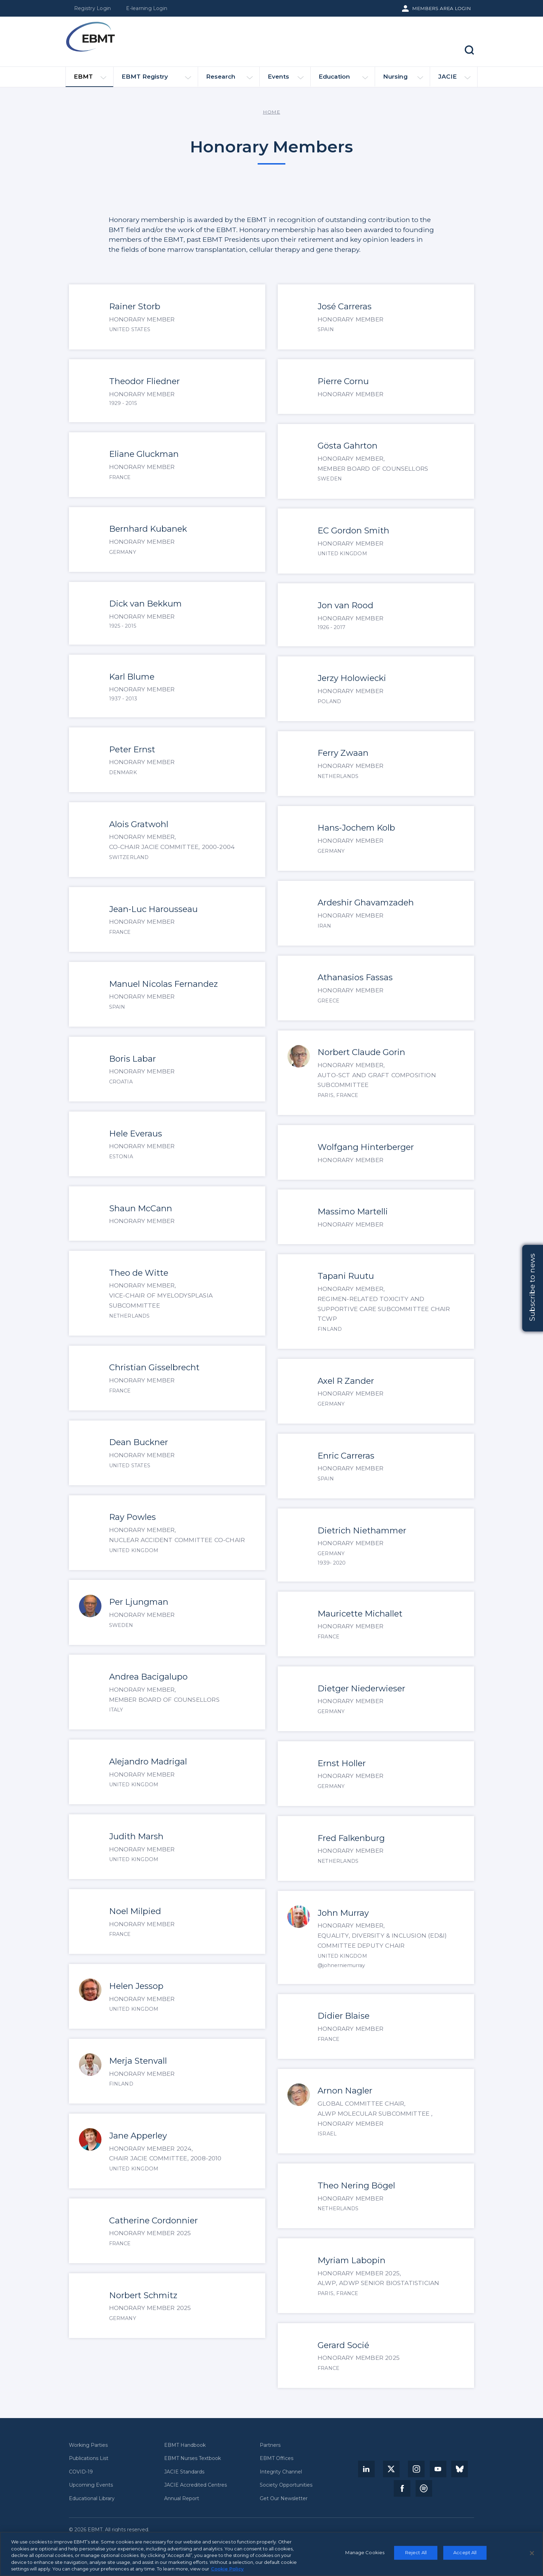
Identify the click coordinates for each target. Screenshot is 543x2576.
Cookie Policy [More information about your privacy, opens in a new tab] (227, 2568)
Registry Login (92, 8)
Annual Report (181, 2499)
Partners (270, 2445)
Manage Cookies (364, 2552)
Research (229, 79)
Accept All (465, 2552)
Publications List (88, 2458)
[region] (271, 2554)
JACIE (454, 79)
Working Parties (88, 2445)
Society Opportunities (286, 2485)
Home (271, 112)
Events (286, 79)
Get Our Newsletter (284, 2499)
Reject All (416, 2552)
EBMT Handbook (185, 2445)
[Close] (532, 2553)
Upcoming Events (91, 2485)
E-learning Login (146, 8)
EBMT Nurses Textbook (192, 2458)
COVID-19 (81, 2472)
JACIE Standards (184, 2472)
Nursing (403, 79)
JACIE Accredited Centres (195, 2485)
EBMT (90, 80)
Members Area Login (441, 8)
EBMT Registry (156, 79)
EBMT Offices (276, 2458)
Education (343, 79)
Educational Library (92, 2499)
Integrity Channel (281, 2472)
